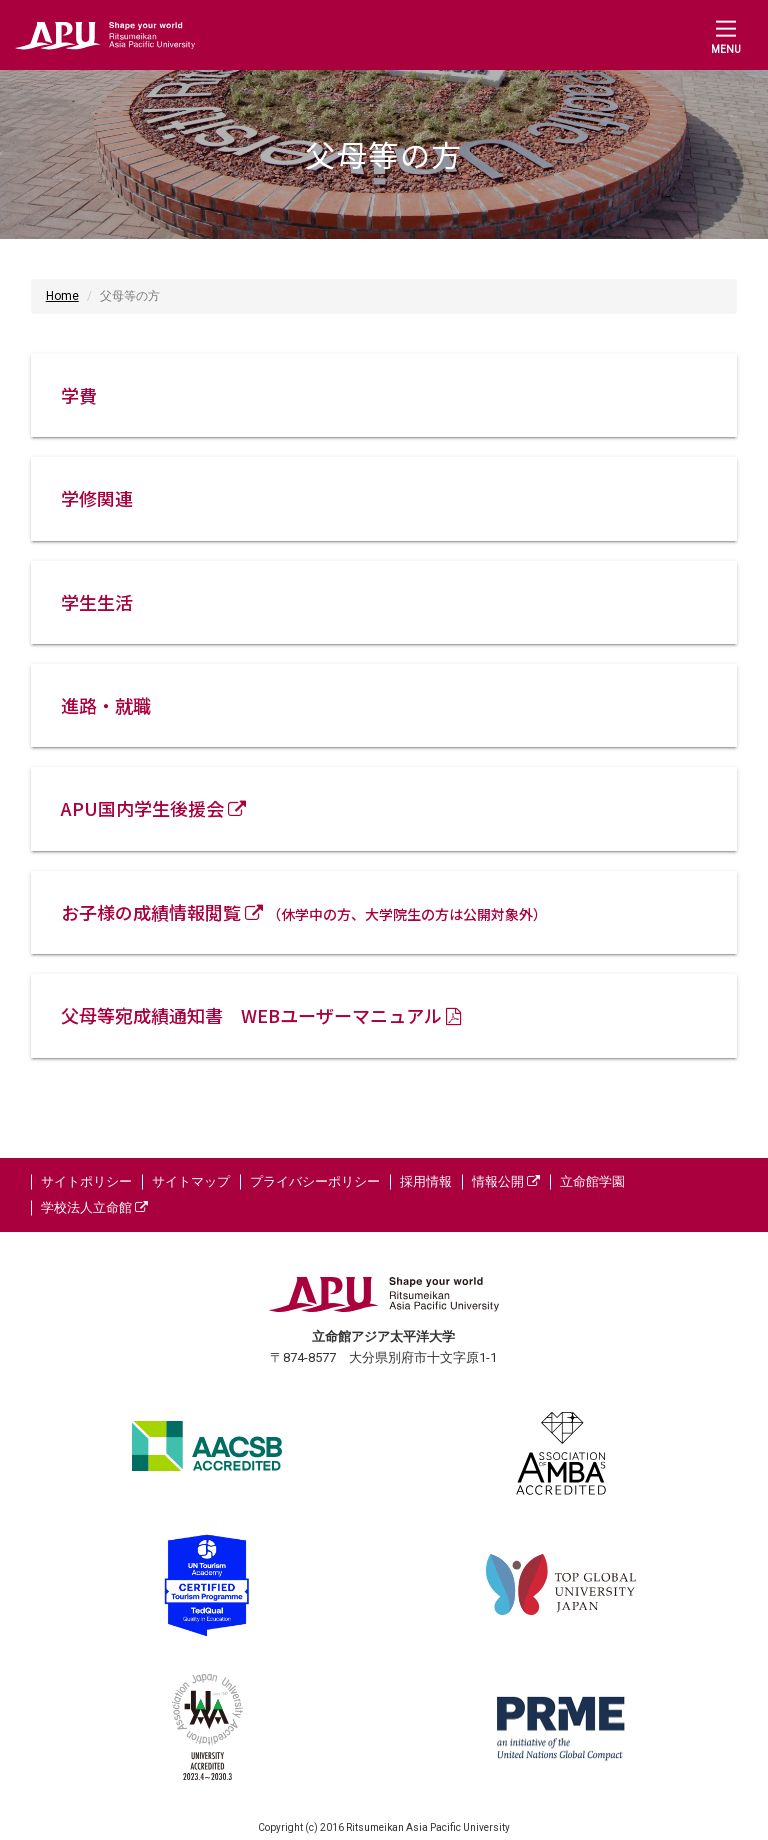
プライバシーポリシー (315, 1181)
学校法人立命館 (94, 1207)
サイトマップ (191, 1181)
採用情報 (426, 1181)
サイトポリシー (86, 1181)
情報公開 (506, 1181)
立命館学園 (592, 1181)
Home (62, 296)
